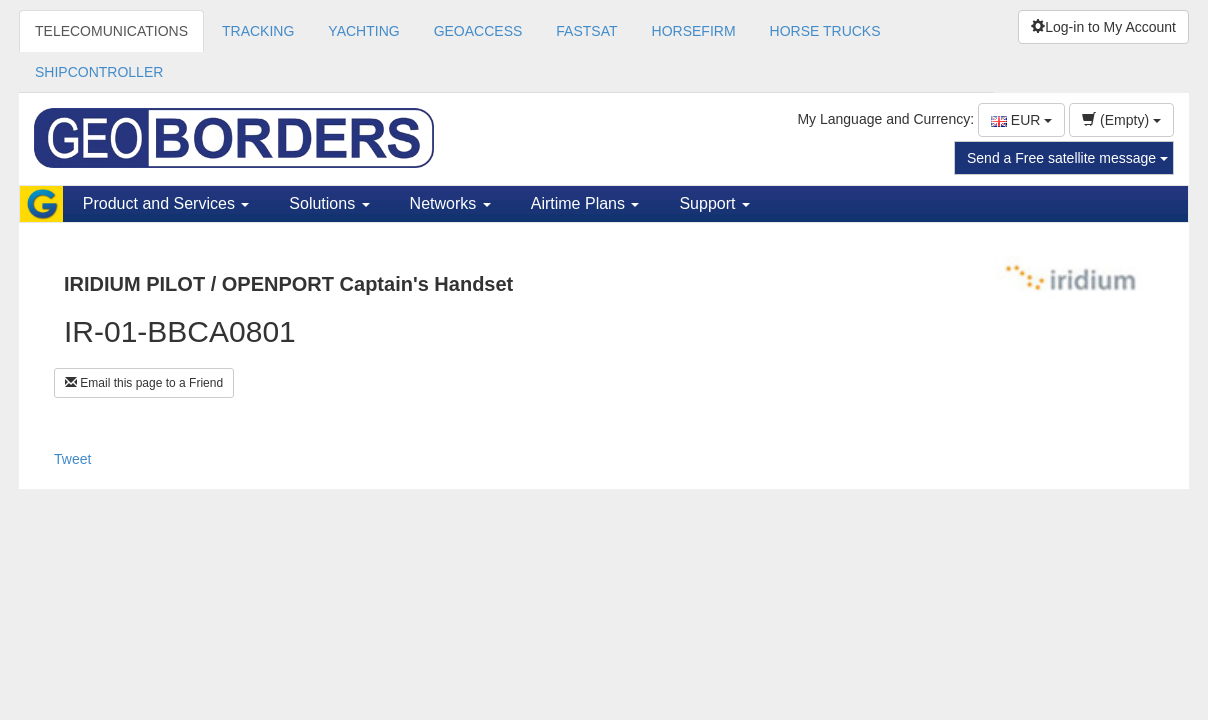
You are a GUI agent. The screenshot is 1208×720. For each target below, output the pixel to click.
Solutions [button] (329, 203)
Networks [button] (450, 203)
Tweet (72, 459)
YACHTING (363, 31)
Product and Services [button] (166, 203)
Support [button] (714, 203)
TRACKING (258, 31)
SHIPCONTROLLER (99, 72)
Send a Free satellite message (1067, 158)
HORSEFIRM (694, 31)
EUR (1021, 120)
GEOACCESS (478, 31)
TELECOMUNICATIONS (111, 31)
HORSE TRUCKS (825, 31)
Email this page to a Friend (144, 383)
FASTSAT (586, 31)
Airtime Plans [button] (585, 203)
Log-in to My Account (1103, 27)
